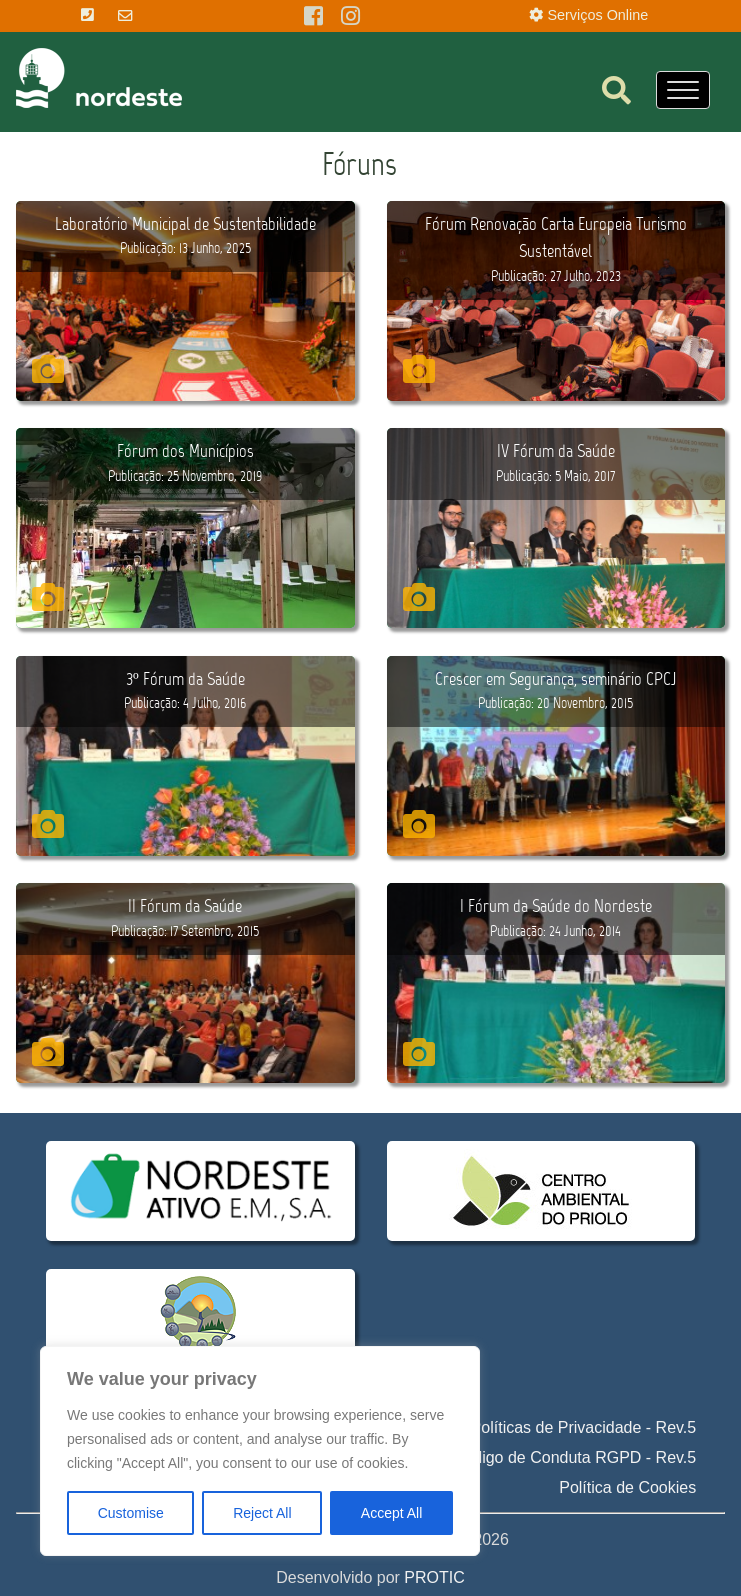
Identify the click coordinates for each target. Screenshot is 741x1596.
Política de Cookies (627, 1487)
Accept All (391, 1513)
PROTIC (434, 1577)
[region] (260, 1451)
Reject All (262, 1513)
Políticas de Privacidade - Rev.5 (584, 1427)
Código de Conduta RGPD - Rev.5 (574, 1457)
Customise (131, 1513)
